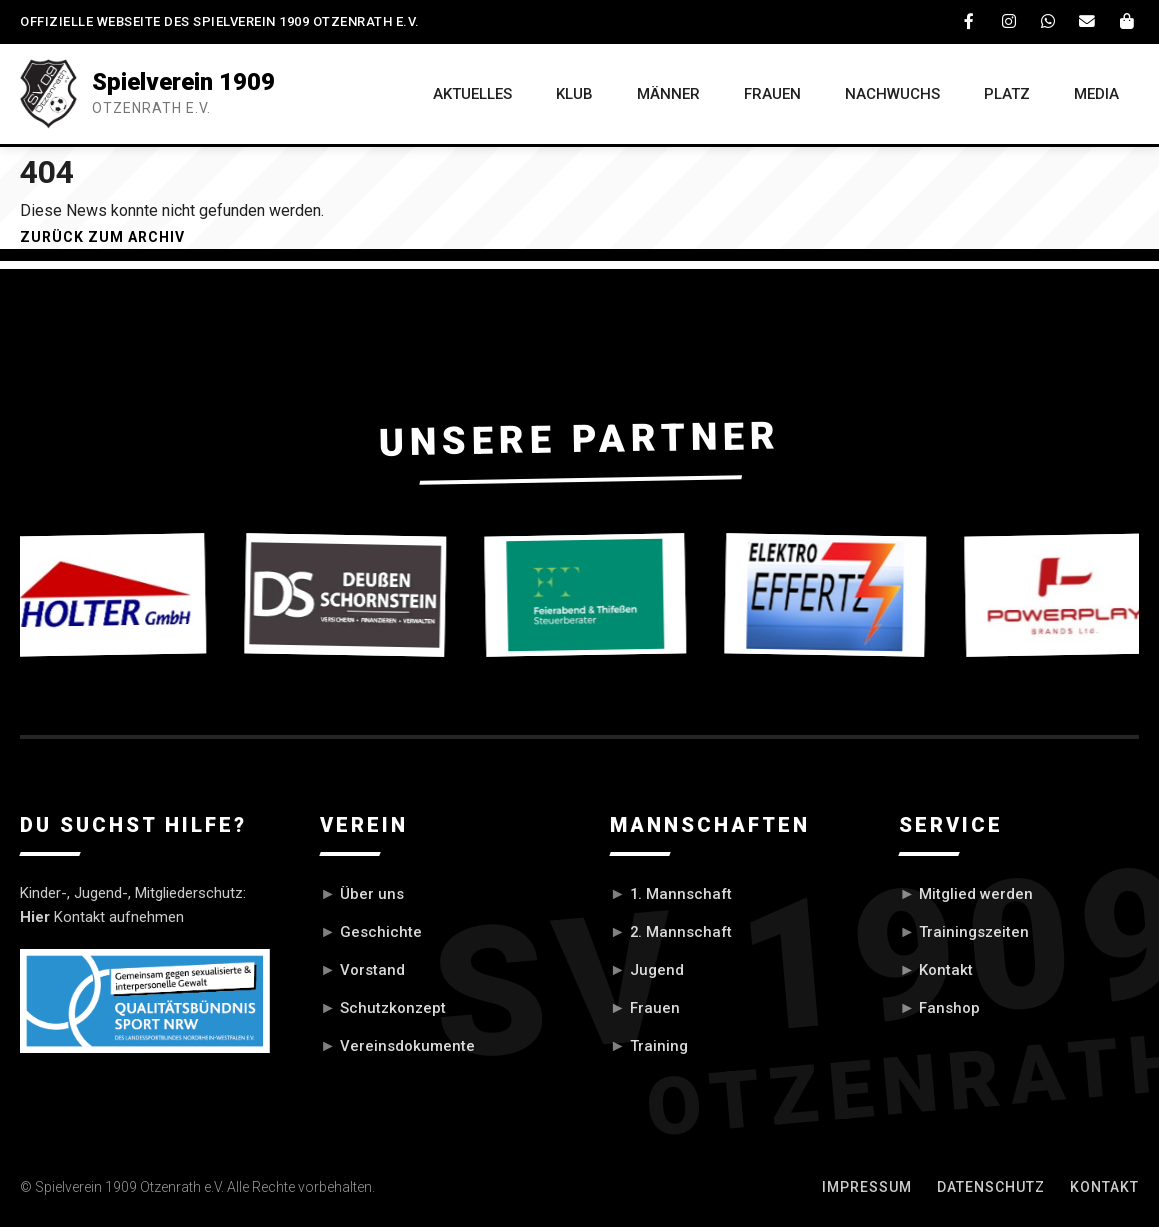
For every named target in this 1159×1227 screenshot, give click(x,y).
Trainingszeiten (974, 932)
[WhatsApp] (1049, 22)
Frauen (655, 1007)
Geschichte (381, 932)
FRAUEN (769, 94)
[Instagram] (1010, 22)
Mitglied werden (976, 894)
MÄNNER (664, 94)
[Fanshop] (1127, 22)
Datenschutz (991, 1185)
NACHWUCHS (890, 94)
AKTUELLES (466, 94)
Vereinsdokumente (407, 1045)
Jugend (657, 969)
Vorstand (372, 969)
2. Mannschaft (682, 932)
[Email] (1088, 22)
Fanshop (949, 1007)
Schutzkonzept (393, 1007)
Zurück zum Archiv (102, 237)
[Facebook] (971, 22)
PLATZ (1006, 94)
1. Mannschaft (682, 894)
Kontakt (946, 969)
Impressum (867, 1185)
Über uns (372, 894)
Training (659, 1045)
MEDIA (1096, 94)
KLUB (569, 94)
